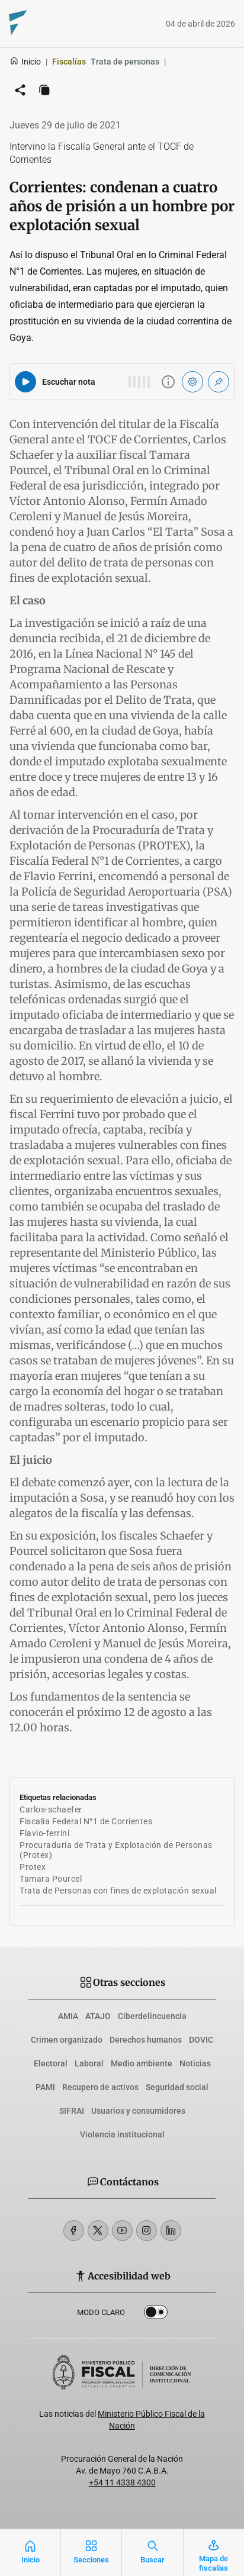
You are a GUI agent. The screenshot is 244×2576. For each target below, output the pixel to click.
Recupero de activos (100, 2087)
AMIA (68, 2016)
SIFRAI (71, 2110)
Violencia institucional (122, 2134)
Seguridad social (177, 2087)
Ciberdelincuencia (152, 2016)
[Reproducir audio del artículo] (25, 381)
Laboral (89, 2063)
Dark (156, 2314)
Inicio (25, 61)
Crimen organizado (66, 2039)
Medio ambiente (141, 2063)
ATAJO (98, 2016)
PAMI (45, 2087)
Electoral (51, 2063)
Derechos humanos (146, 2039)
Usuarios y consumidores (138, 2110)
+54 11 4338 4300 (122, 2482)
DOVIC (201, 2039)
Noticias (195, 2063)
